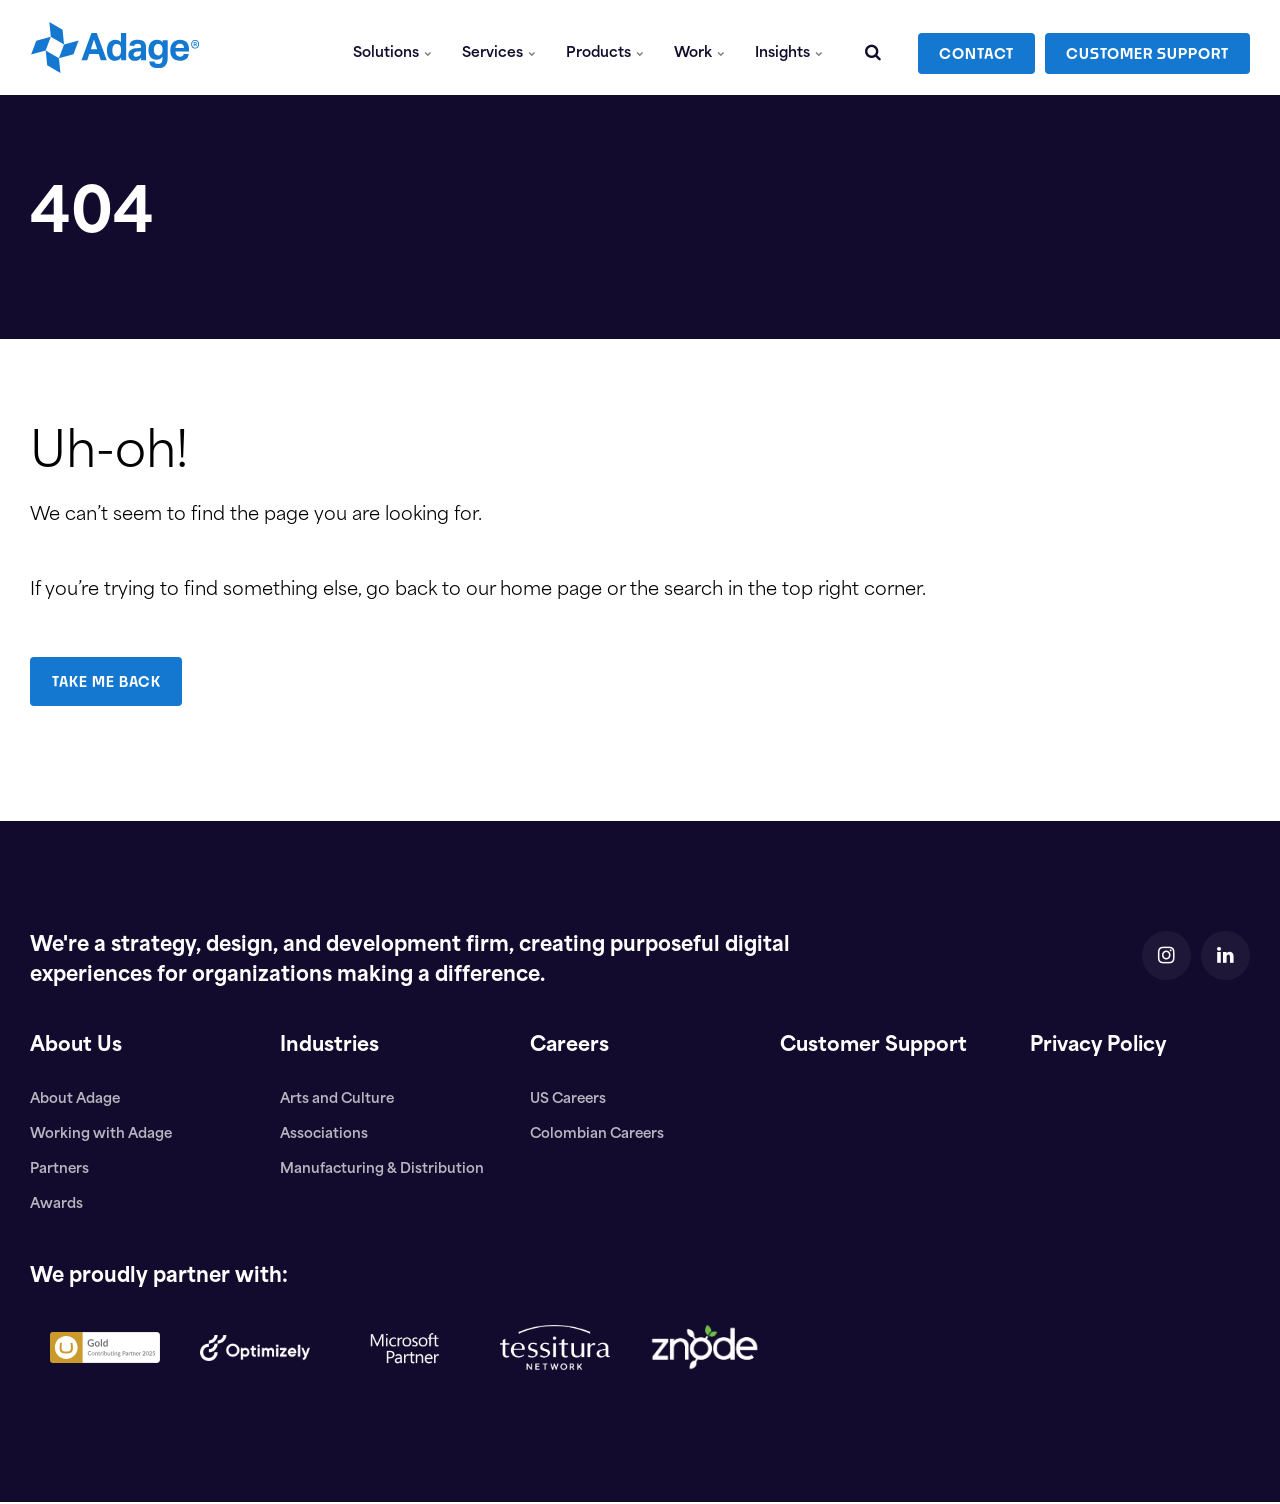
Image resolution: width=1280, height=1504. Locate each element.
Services (500, 47)
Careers (570, 1047)
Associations (325, 1135)
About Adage (76, 1099)
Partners (60, 1170)
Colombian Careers (599, 1135)
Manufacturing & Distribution (382, 1170)
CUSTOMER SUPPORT (1147, 47)
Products (605, 47)
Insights (789, 47)
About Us (76, 1047)
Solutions (393, 47)
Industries (330, 1047)
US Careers (569, 1099)
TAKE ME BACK (107, 681)
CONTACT (976, 47)
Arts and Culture (338, 1099)
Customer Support (875, 1047)
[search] (873, 47)
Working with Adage (102, 1135)
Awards (57, 1205)
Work (699, 47)
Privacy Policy (1102, 1047)
